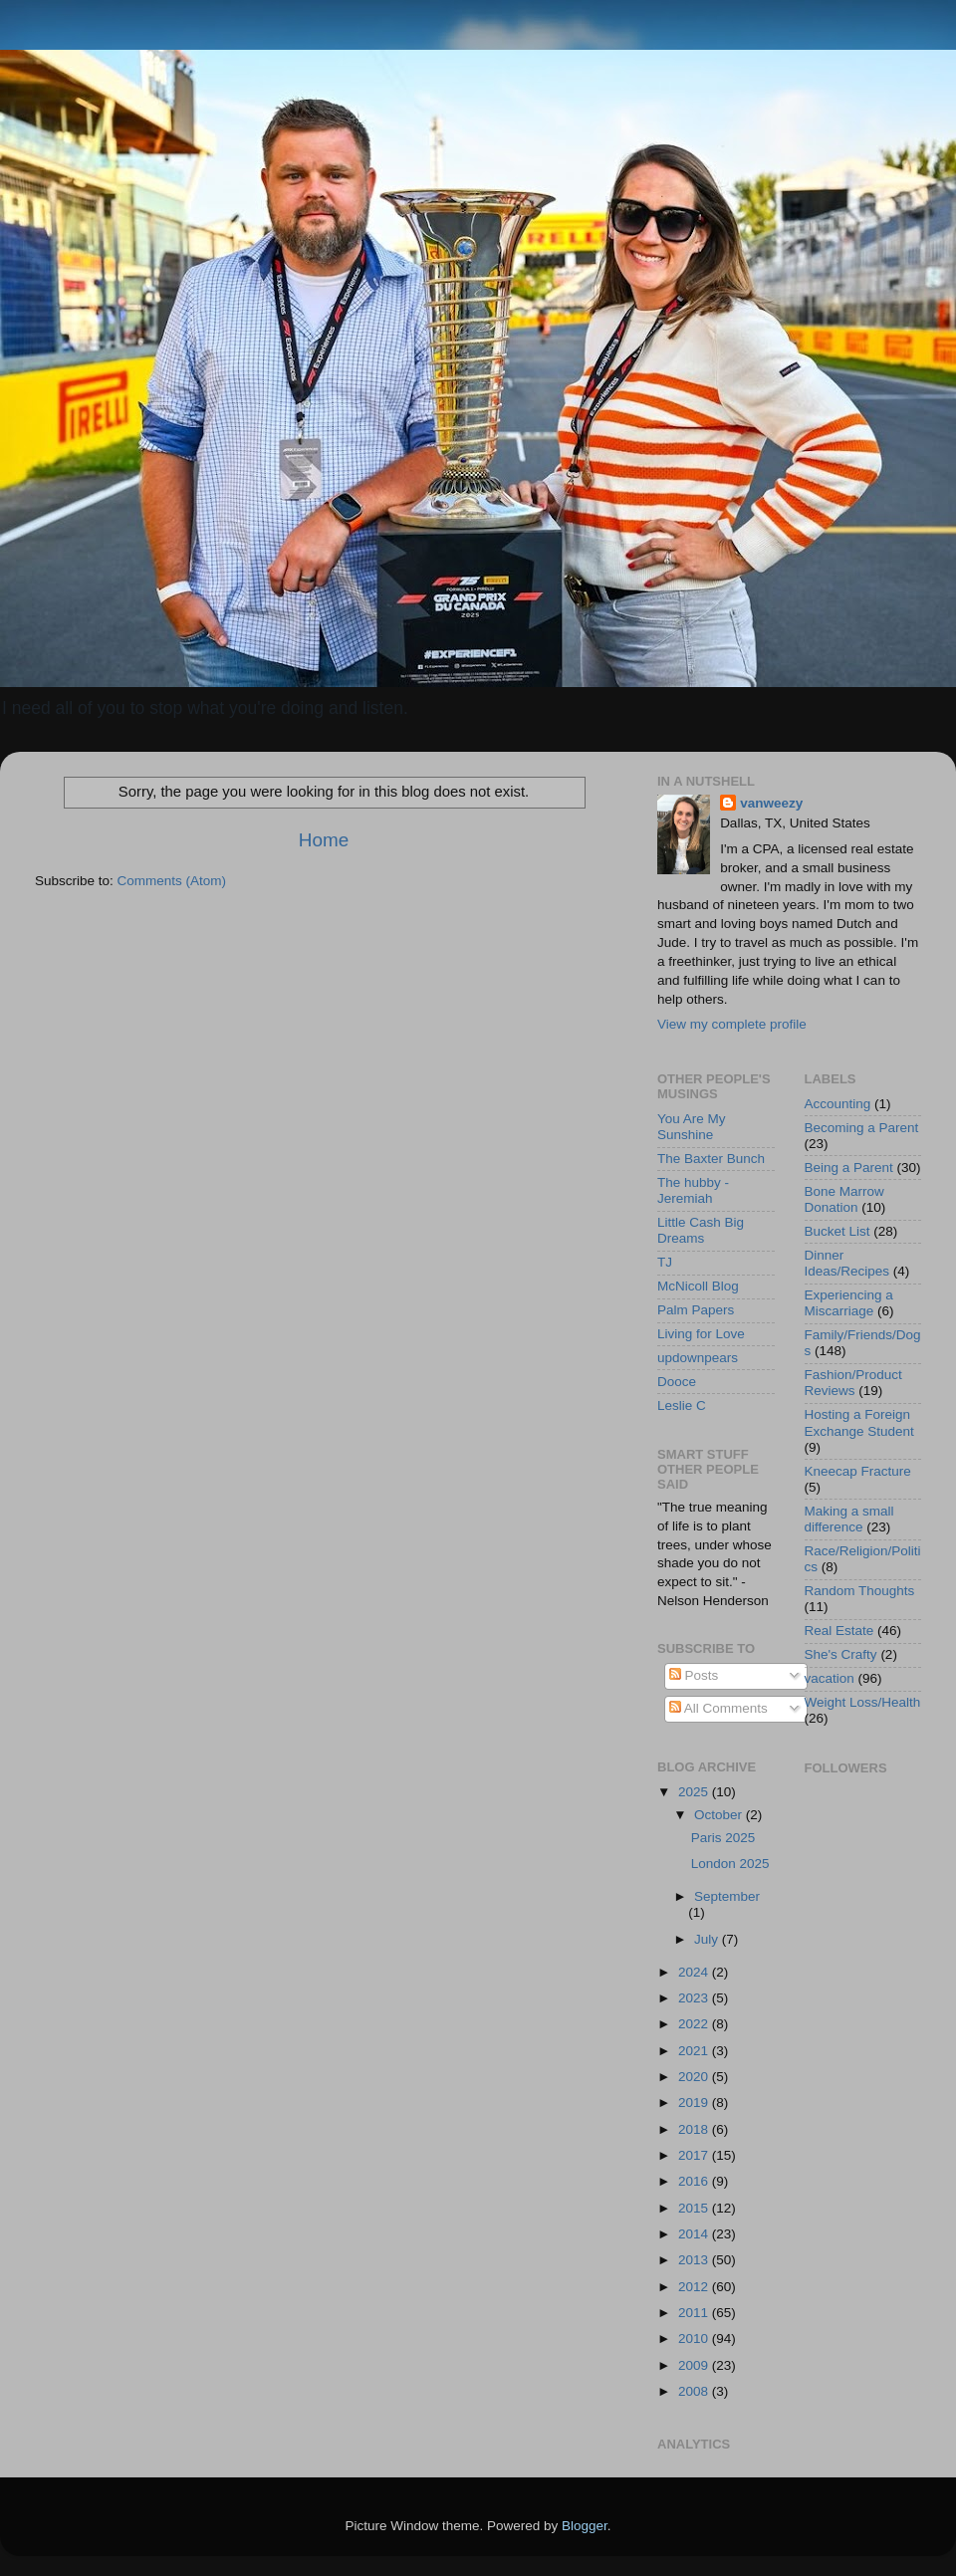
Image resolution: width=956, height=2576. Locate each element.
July (708, 1939)
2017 (695, 2155)
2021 (695, 2050)
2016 (695, 2181)
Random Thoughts (860, 1590)
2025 (695, 1791)
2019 (695, 2102)
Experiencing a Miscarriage (849, 1303)
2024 (695, 1972)
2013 (695, 2259)
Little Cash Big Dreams (700, 1230)
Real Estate (839, 1630)
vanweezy (771, 803)
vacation (829, 1678)
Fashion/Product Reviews (853, 1382)
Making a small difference (849, 1519)
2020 (695, 2076)
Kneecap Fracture (858, 1471)
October (720, 1814)
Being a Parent (849, 1167)
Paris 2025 (723, 1837)
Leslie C (681, 1405)
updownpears (697, 1357)
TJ (664, 1262)
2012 (695, 2286)
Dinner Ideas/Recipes (847, 1263)
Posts (694, 1675)
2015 (695, 2208)
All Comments (718, 1708)
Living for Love (701, 1333)
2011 (695, 2312)
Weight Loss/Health (863, 1702)
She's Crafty (841, 1654)
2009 (695, 2365)
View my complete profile (732, 1024)
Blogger (584, 2525)
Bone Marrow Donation (844, 1199)
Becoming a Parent (862, 1127)
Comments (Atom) (172, 880)
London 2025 (730, 1863)
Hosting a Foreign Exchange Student (859, 1422)
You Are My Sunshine (691, 1126)
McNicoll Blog (698, 1286)
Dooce (676, 1381)
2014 (695, 2233)
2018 (695, 2129)
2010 (695, 2338)
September (727, 1896)
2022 (695, 2023)
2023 (695, 1998)
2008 (695, 2391)
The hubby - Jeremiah (693, 1190)
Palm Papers (695, 1309)
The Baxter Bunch (711, 1158)
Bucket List (837, 1231)
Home (324, 839)
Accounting (838, 1103)
